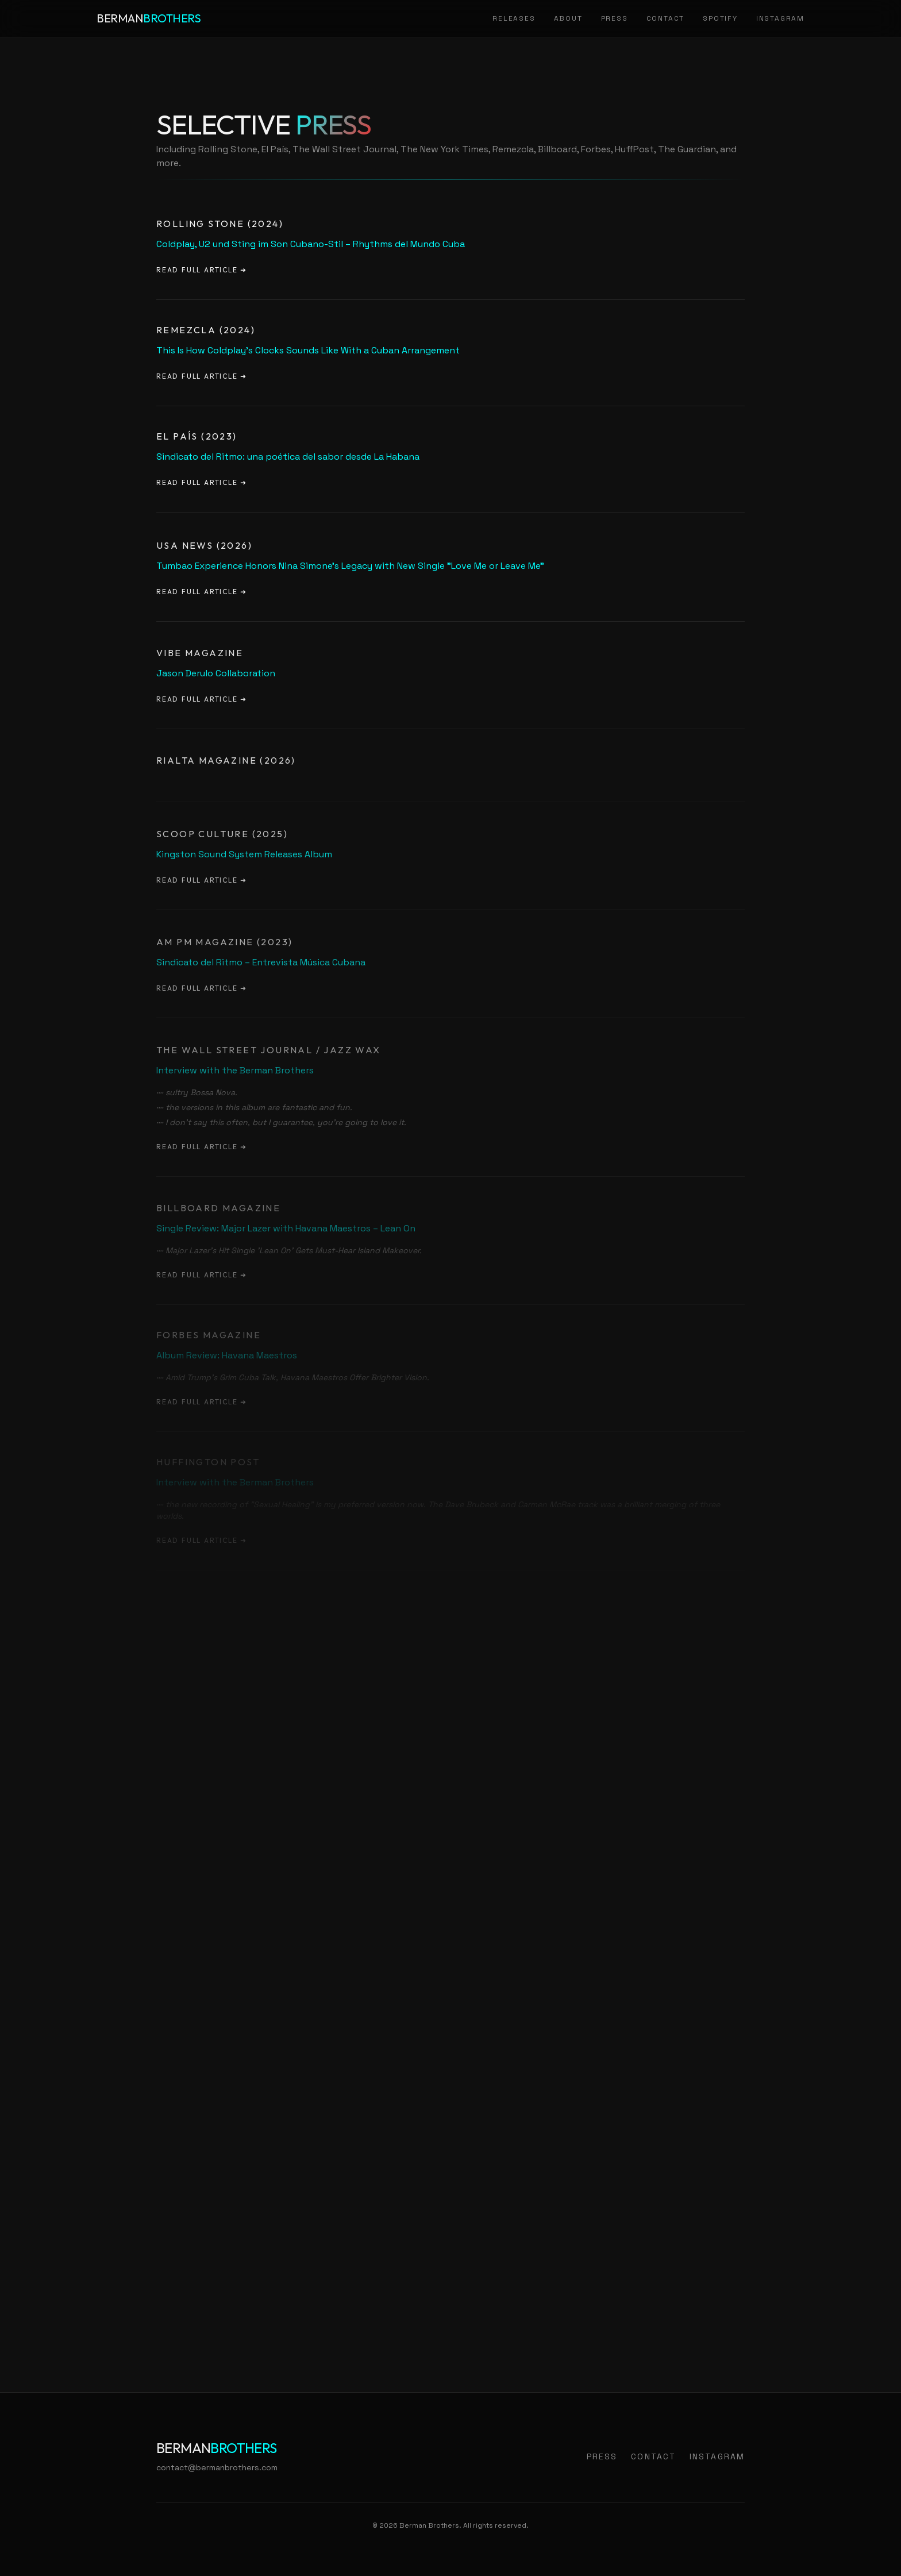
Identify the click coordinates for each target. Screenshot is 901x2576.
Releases (513, 18)
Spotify (720, 18)
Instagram (780, 18)
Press (614, 18)
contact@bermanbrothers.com (217, 2467)
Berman (149, 18)
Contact (665, 18)
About (568, 18)
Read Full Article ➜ (201, 269)
